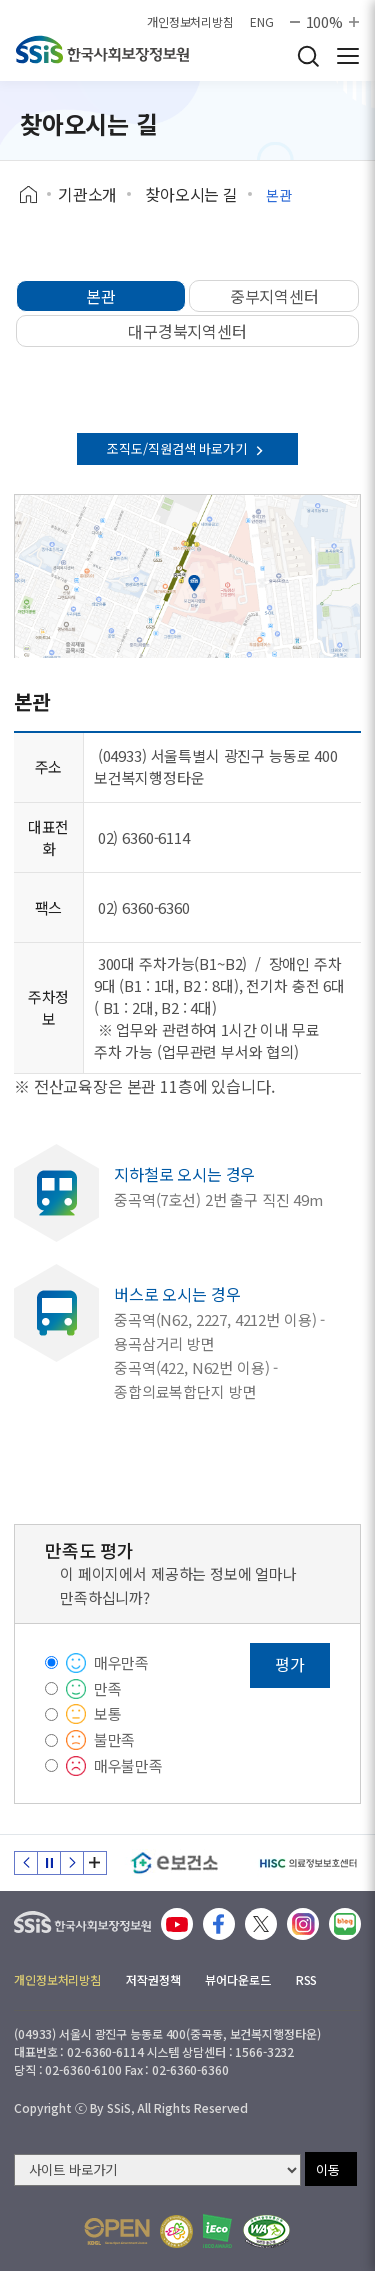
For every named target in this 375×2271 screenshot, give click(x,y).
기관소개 (87, 194)
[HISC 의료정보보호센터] (307, 1863)
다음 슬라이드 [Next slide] (72, 1863)
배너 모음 (95, 1863)
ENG (262, 22)
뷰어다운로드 (237, 1979)
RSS (307, 1979)
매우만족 (121, 1662)
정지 (49, 1863)
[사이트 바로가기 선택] (157, 2170)
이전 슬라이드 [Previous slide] (26, 1863)
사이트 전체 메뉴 (348, 56)
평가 (290, 1664)
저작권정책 (153, 1979)
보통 (108, 1713)
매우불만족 (128, 1765)
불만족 (115, 1739)
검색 (308, 56)
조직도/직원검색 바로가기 (187, 448)
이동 (328, 2169)
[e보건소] (174, 1863)
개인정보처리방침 (190, 22)
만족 (108, 1688)
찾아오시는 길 (191, 194)
